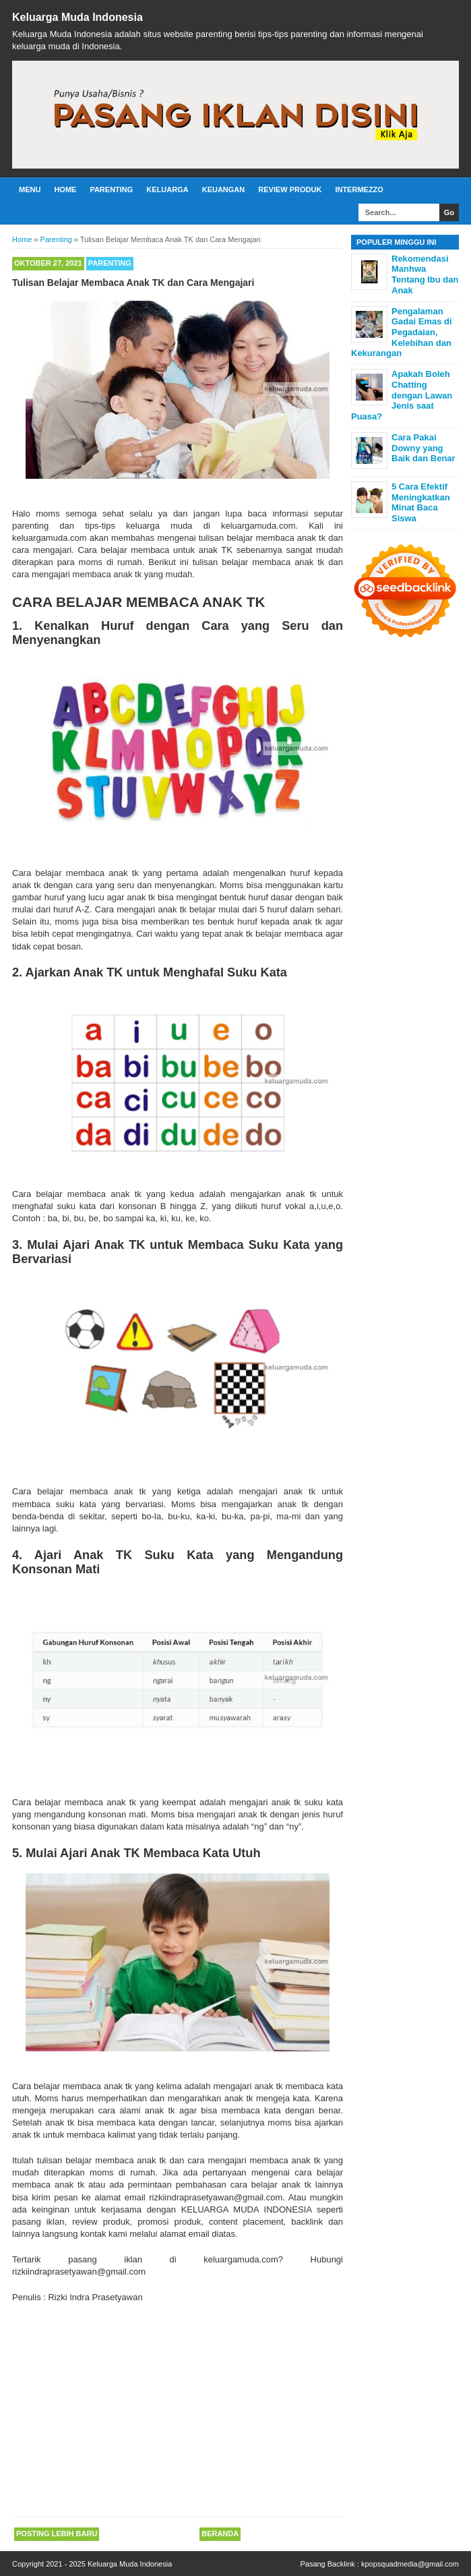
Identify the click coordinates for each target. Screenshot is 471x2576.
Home (65, 189)
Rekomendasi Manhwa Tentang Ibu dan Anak (424, 274)
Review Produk (289, 189)
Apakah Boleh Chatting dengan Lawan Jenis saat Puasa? (401, 395)
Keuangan (223, 189)
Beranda (220, 2533)
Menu (29, 189)
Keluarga (167, 189)
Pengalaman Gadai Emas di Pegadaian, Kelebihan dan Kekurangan (401, 332)
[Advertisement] (177, 2410)
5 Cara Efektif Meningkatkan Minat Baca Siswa (420, 502)
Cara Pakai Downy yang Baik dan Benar (423, 447)
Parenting (111, 189)
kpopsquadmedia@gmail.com (410, 2564)
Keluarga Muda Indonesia (77, 17)
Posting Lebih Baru (56, 2533)
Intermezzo (359, 189)
